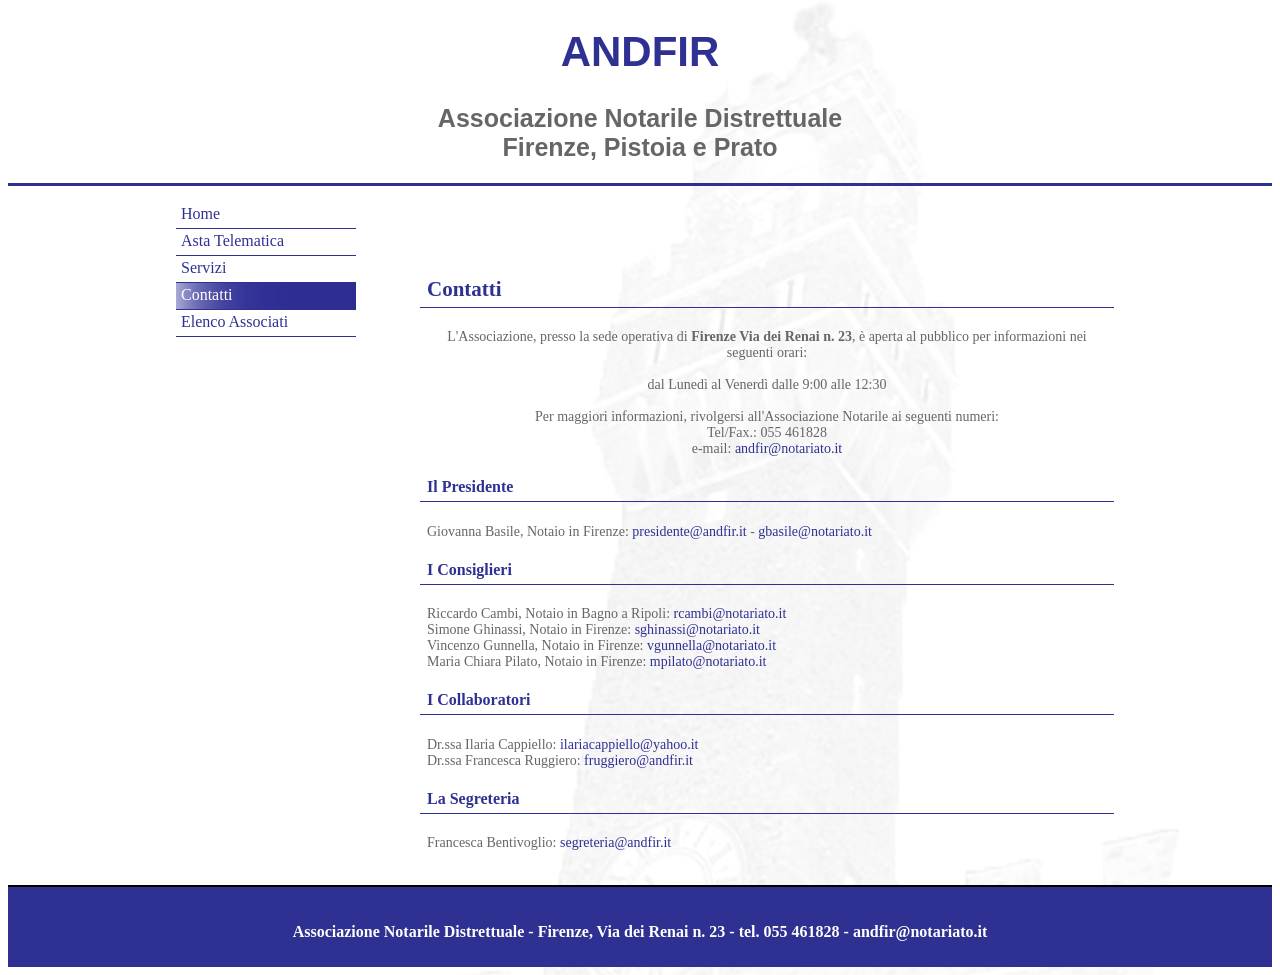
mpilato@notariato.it (708, 661)
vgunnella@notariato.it (711, 645)
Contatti (207, 294)
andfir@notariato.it (788, 448)
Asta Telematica (232, 240)
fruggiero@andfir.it (638, 760)
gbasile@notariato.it (815, 531)
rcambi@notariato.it (730, 613)
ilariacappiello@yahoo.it (629, 744)
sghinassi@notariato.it (697, 629)
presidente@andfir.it (689, 531)
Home (200, 213)
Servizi (203, 267)
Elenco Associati (234, 321)
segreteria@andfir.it (615, 842)
